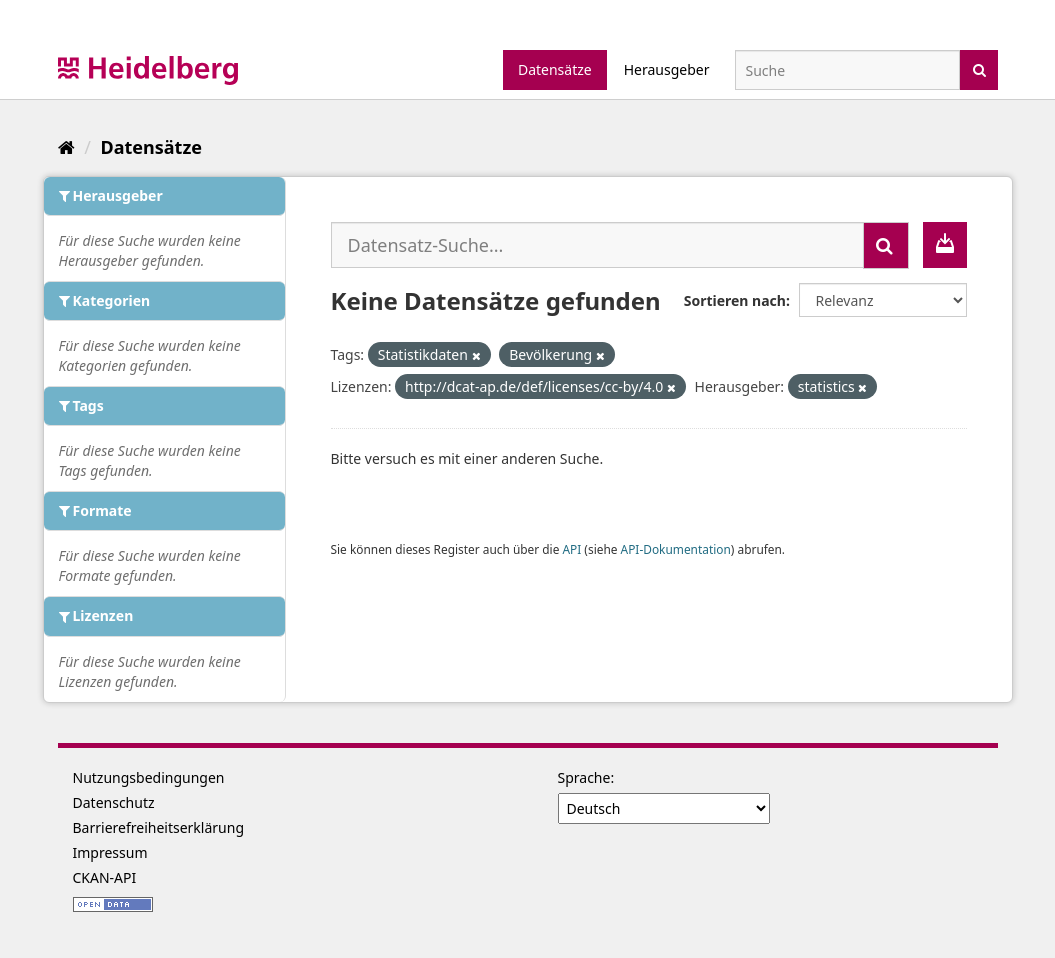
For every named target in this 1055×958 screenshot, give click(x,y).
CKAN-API (105, 877)
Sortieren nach (735, 300)
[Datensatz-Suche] (847, 70)
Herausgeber (667, 69)
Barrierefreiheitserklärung (159, 827)
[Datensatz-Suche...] (597, 245)
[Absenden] (979, 68)
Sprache (584, 777)
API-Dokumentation (676, 549)
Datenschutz (114, 802)
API (571, 549)
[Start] (66, 147)
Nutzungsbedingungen (149, 777)
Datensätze (555, 69)
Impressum (110, 852)
